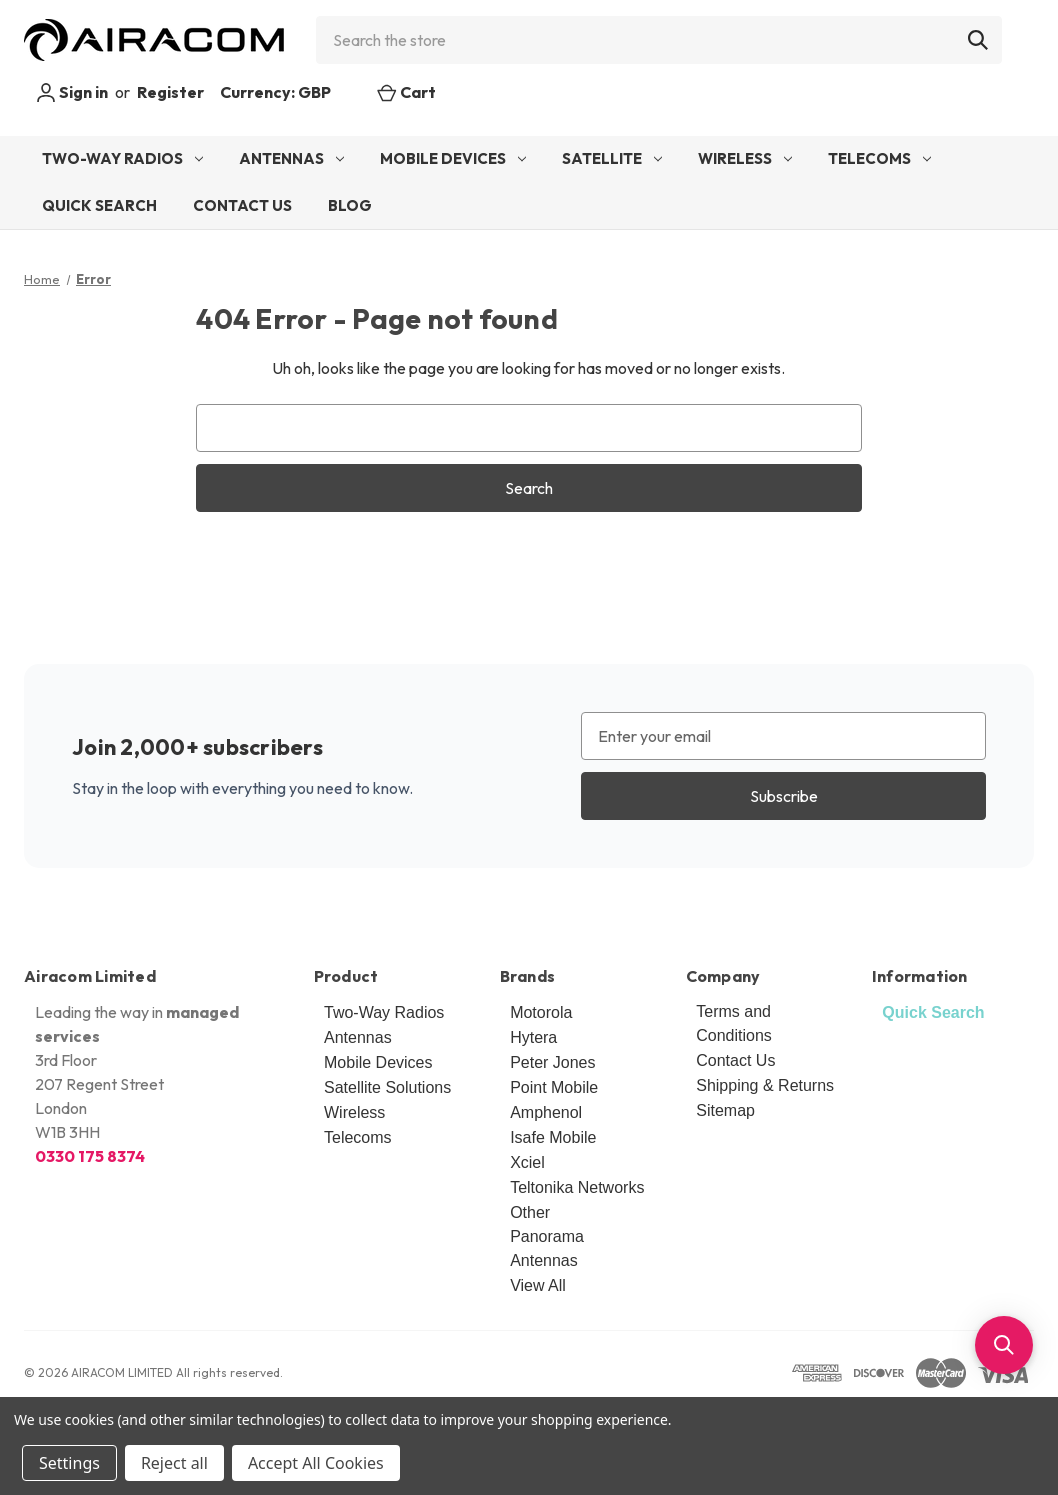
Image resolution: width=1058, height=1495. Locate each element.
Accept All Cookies (316, 1463)
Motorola (541, 1012)
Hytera (533, 1037)
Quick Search (99, 205)
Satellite (612, 158)
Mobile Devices (453, 158)
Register (170, 92)
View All (538, 1285)
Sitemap (725, 1110)
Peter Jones (552, 1062)
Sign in (72, 92)
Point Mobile (554, 1087)
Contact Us (242, 205)
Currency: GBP (286, 92)
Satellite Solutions (387, 1087)
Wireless (745, 158)
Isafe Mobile (553, 1137)
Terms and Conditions (734, 1023)
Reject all (174, 1463)
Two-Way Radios (122, 158)
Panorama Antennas (547, 1248)
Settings (69, 1463)
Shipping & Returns (765, 1085)
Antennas (291, 158)
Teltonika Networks (577, 1187)
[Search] (978, 40)
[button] (1004, 1345)
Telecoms (879, 158)
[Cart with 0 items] (406, 92)
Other (530, 1212)
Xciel (527, 1162)
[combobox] (659, 40)
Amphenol (546, 1112)
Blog (350, 205)
